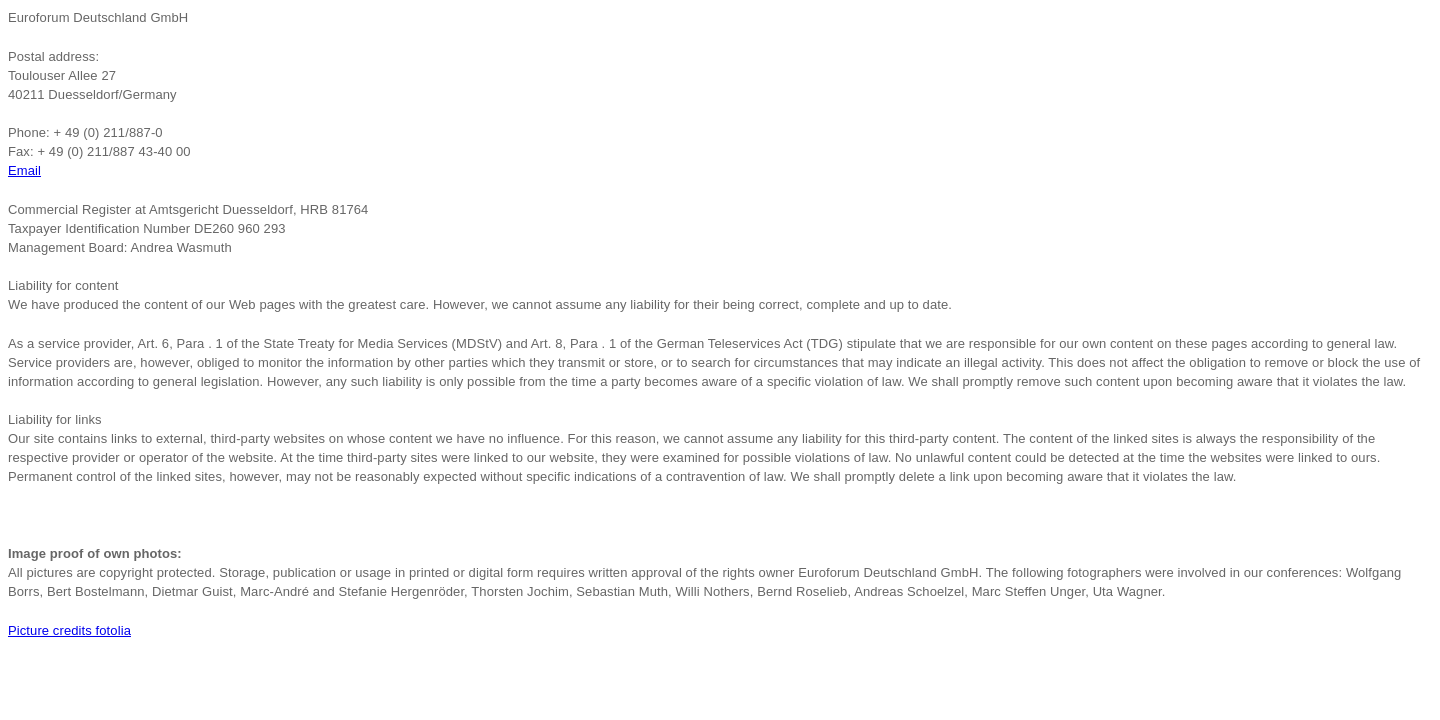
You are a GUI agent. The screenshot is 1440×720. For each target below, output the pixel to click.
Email (24, 170)
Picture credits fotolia (69, 630)
